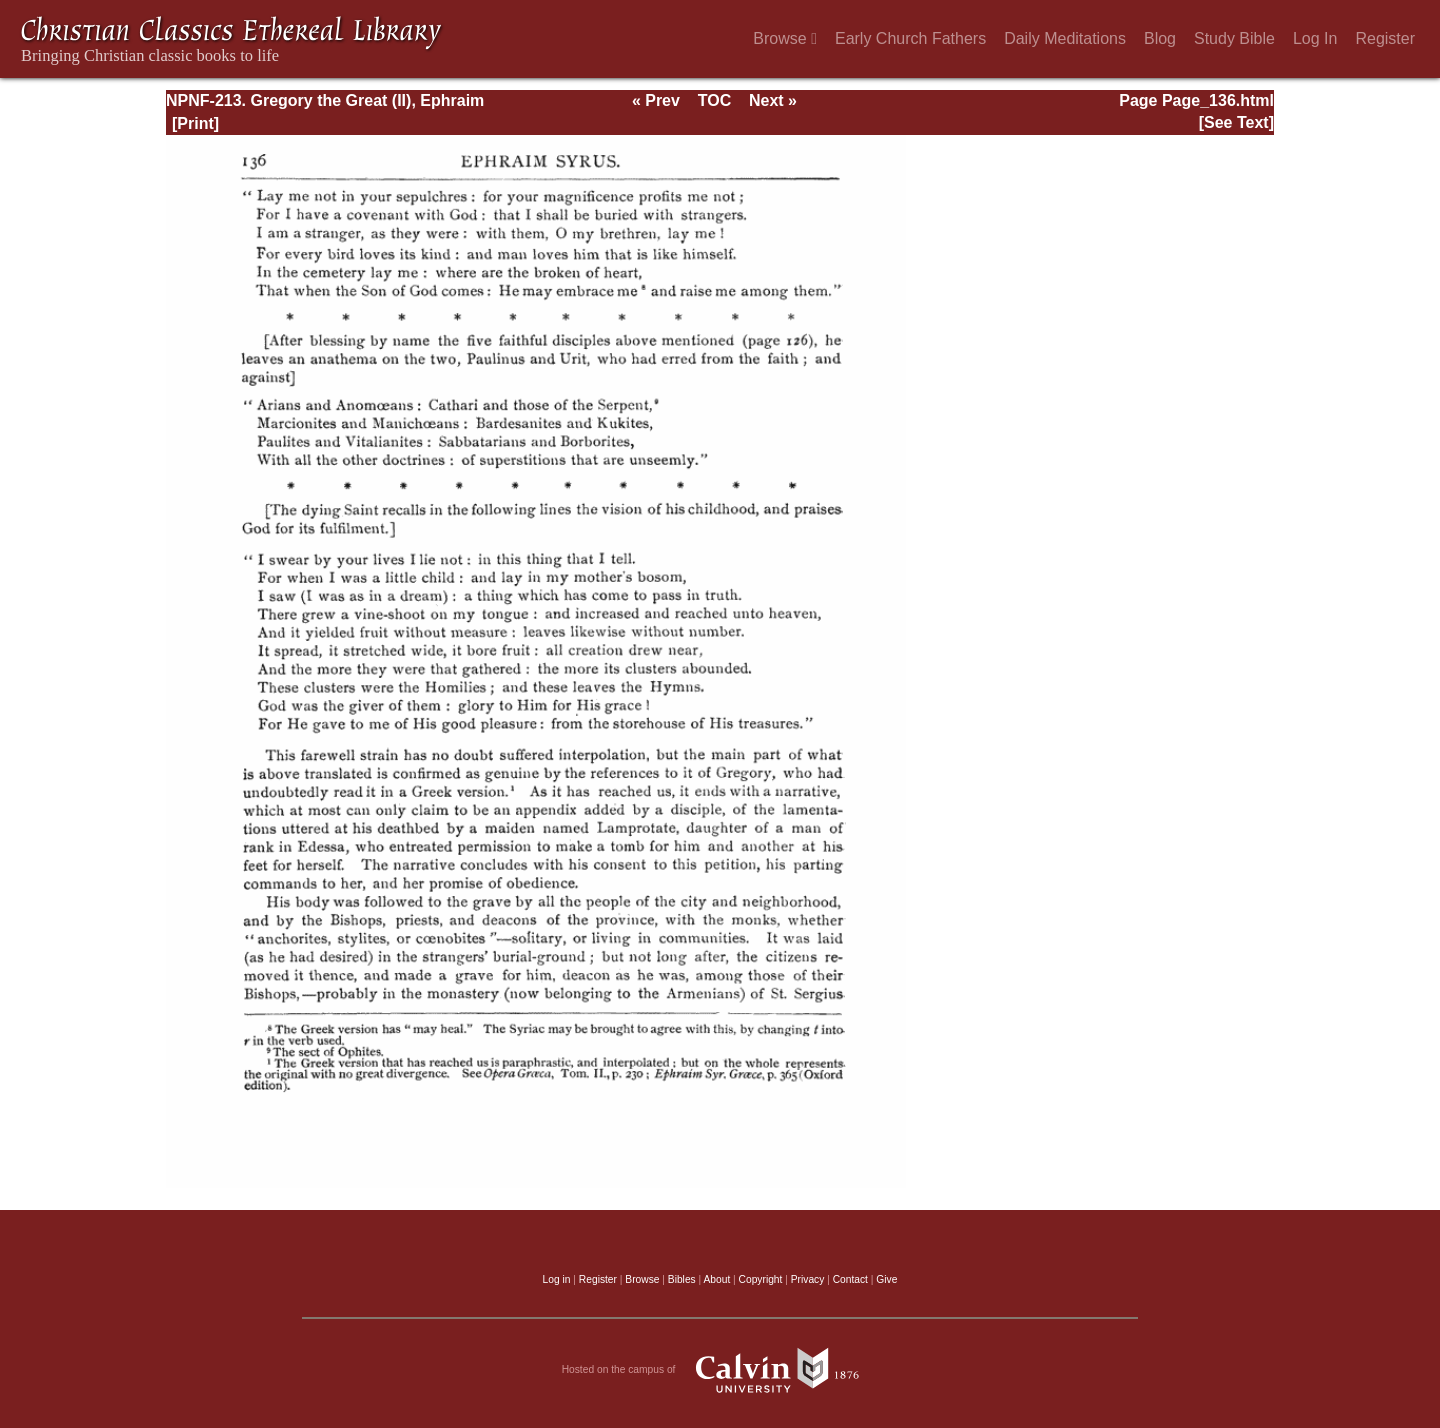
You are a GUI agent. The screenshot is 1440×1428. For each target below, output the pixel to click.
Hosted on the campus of (720, 1370)
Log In (1315, 38)
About (716, 1279)
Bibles (682, 1279)
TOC (714, 100)
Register (1385, 38)
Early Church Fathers (910, 38)
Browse (785, 38)
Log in (557, 1279)
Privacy (808, 1279)
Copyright (761, 1279)
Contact (850, 1279)
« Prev (656, 100)
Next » (773, 100)
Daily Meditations (1065, 38)
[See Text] (1236, 122)
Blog (1160, 38)
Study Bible (1234, 38)
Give (886, 1279)
